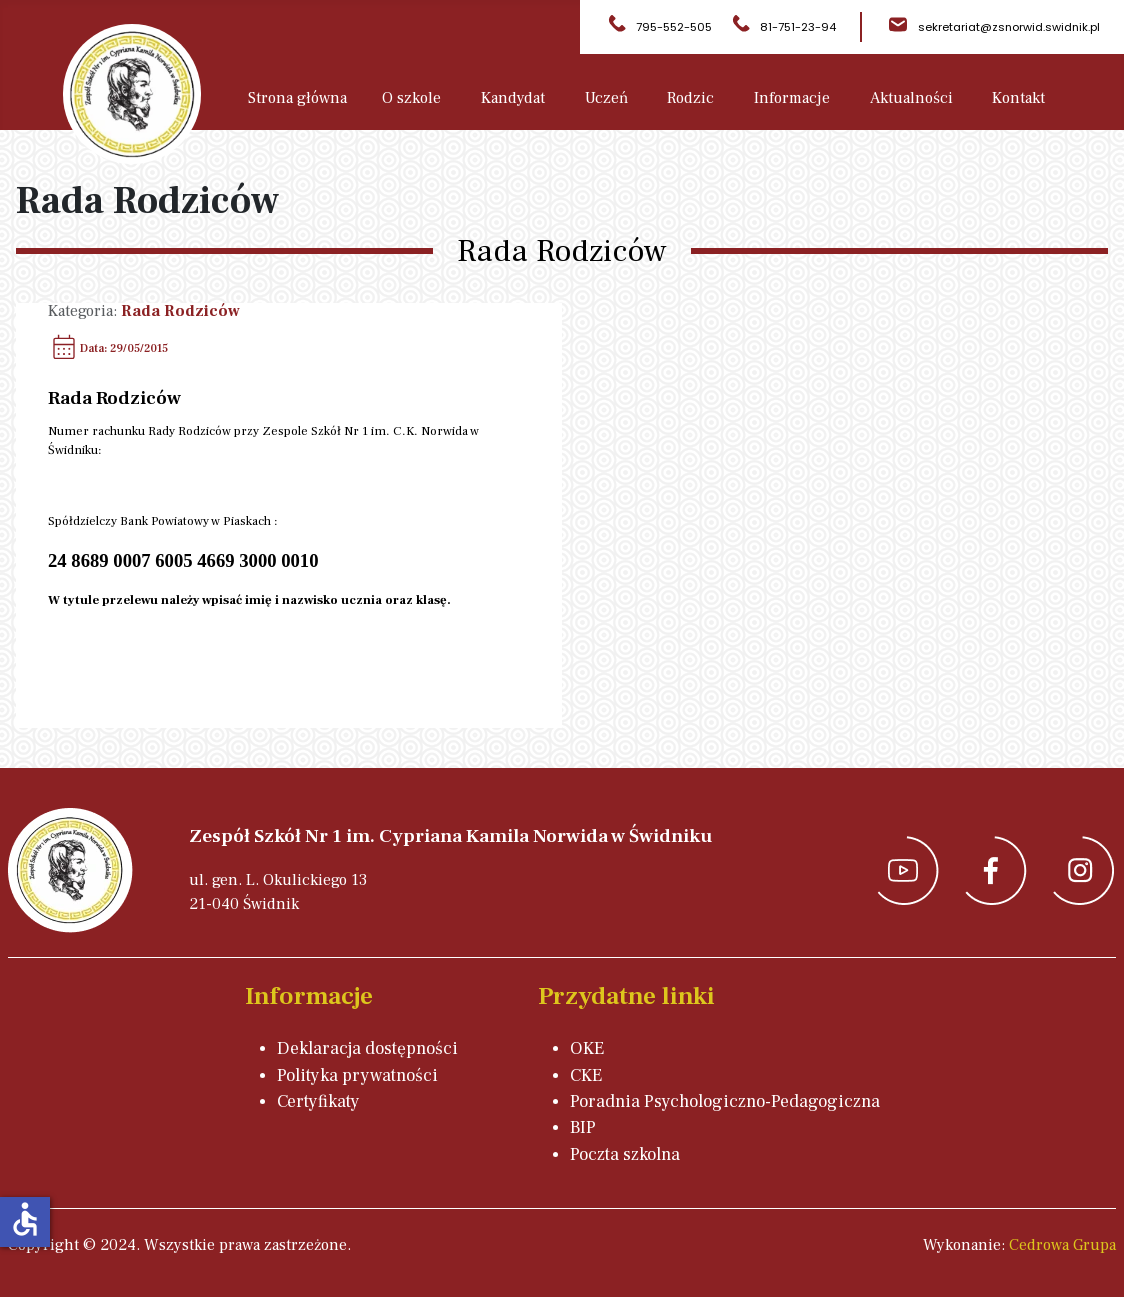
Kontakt (1018, 98)
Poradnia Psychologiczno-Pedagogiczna (725, 1101)
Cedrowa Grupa (1062, 1245)
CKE (586, 1075)
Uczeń (606, 98)
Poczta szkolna (625, 1154)
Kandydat (513, 98)
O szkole (411, 98)
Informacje (792, 98)
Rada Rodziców (180, 311)
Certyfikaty (318, 1101)
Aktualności (911, 98)
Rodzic (690, 98)
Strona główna (297, 98)
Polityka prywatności (357, 1075)
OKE (587, 1048)
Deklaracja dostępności (367, 1048)
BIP (583, 1127)
